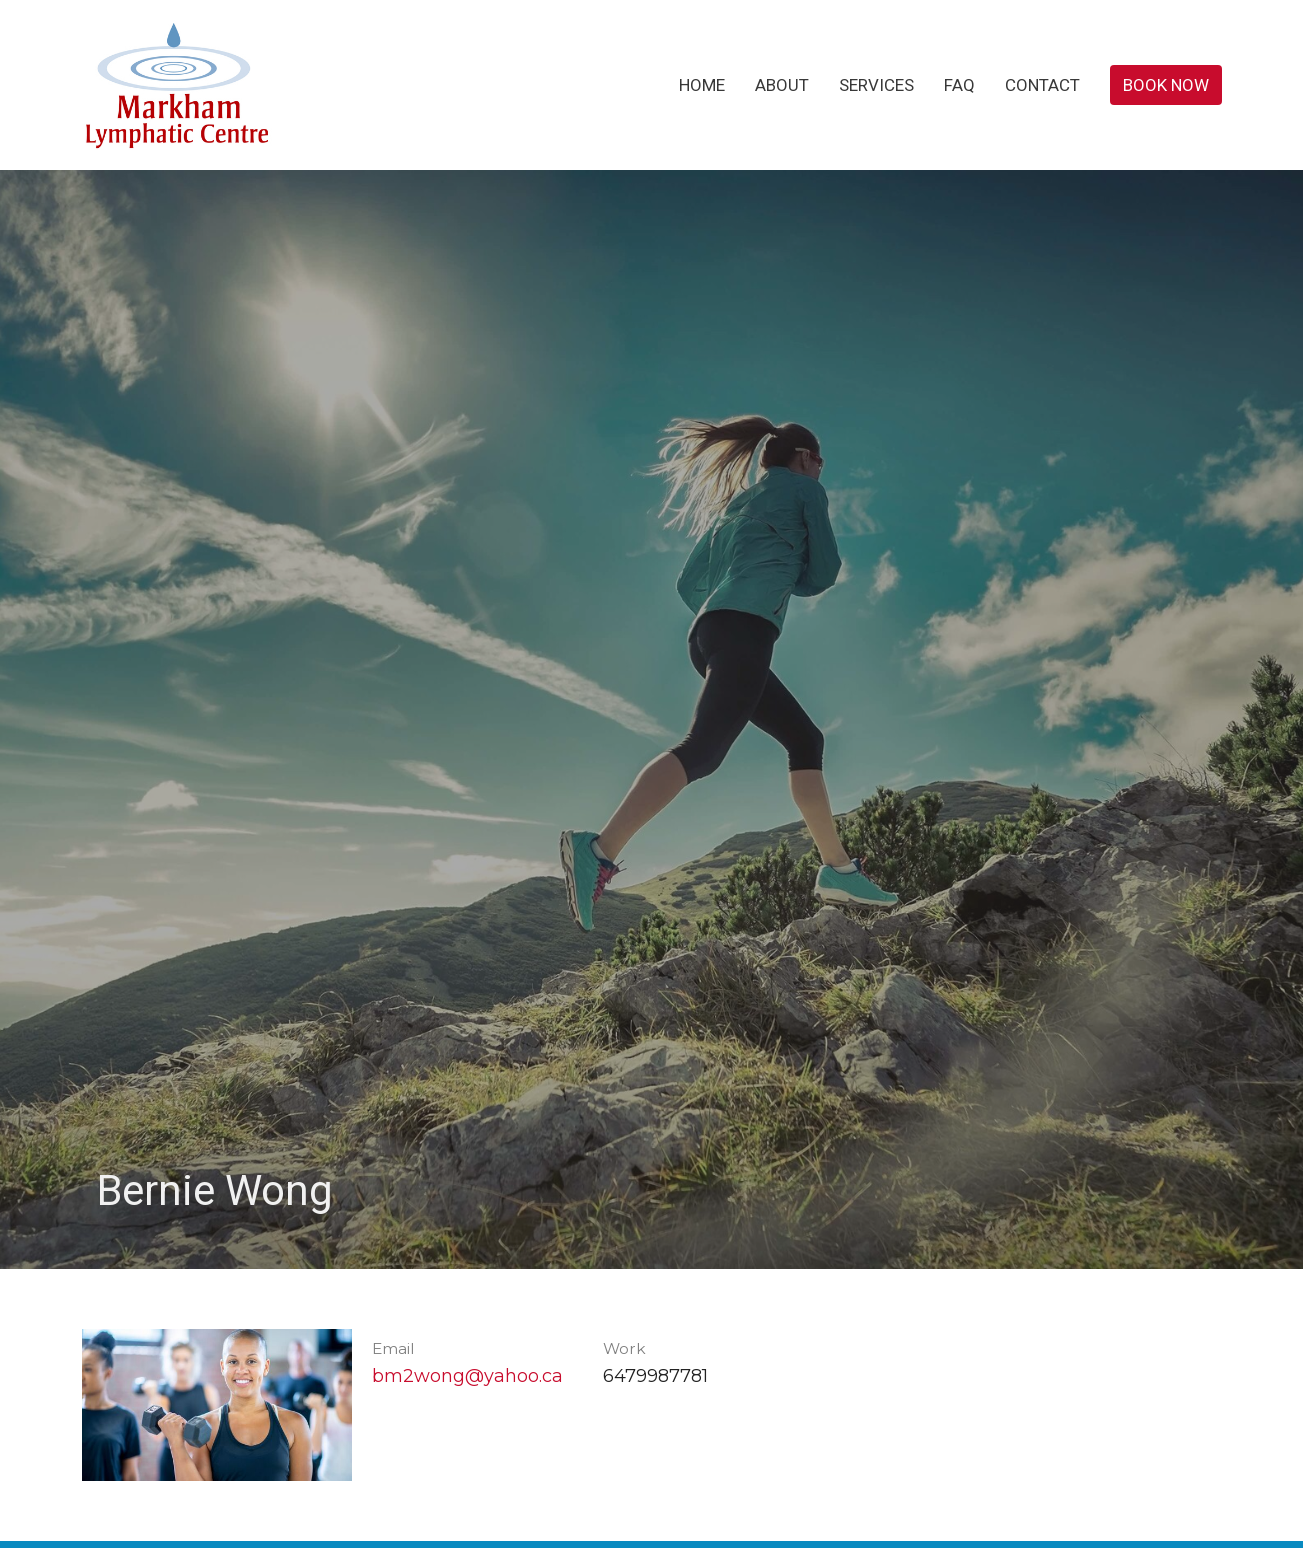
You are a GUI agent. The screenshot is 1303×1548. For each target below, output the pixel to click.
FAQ (959, 85)
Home (702, 85)
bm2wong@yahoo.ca (467, 1376)
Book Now (1166, 85)
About (782, 85)
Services (876, 85)
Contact (1042, 85)
